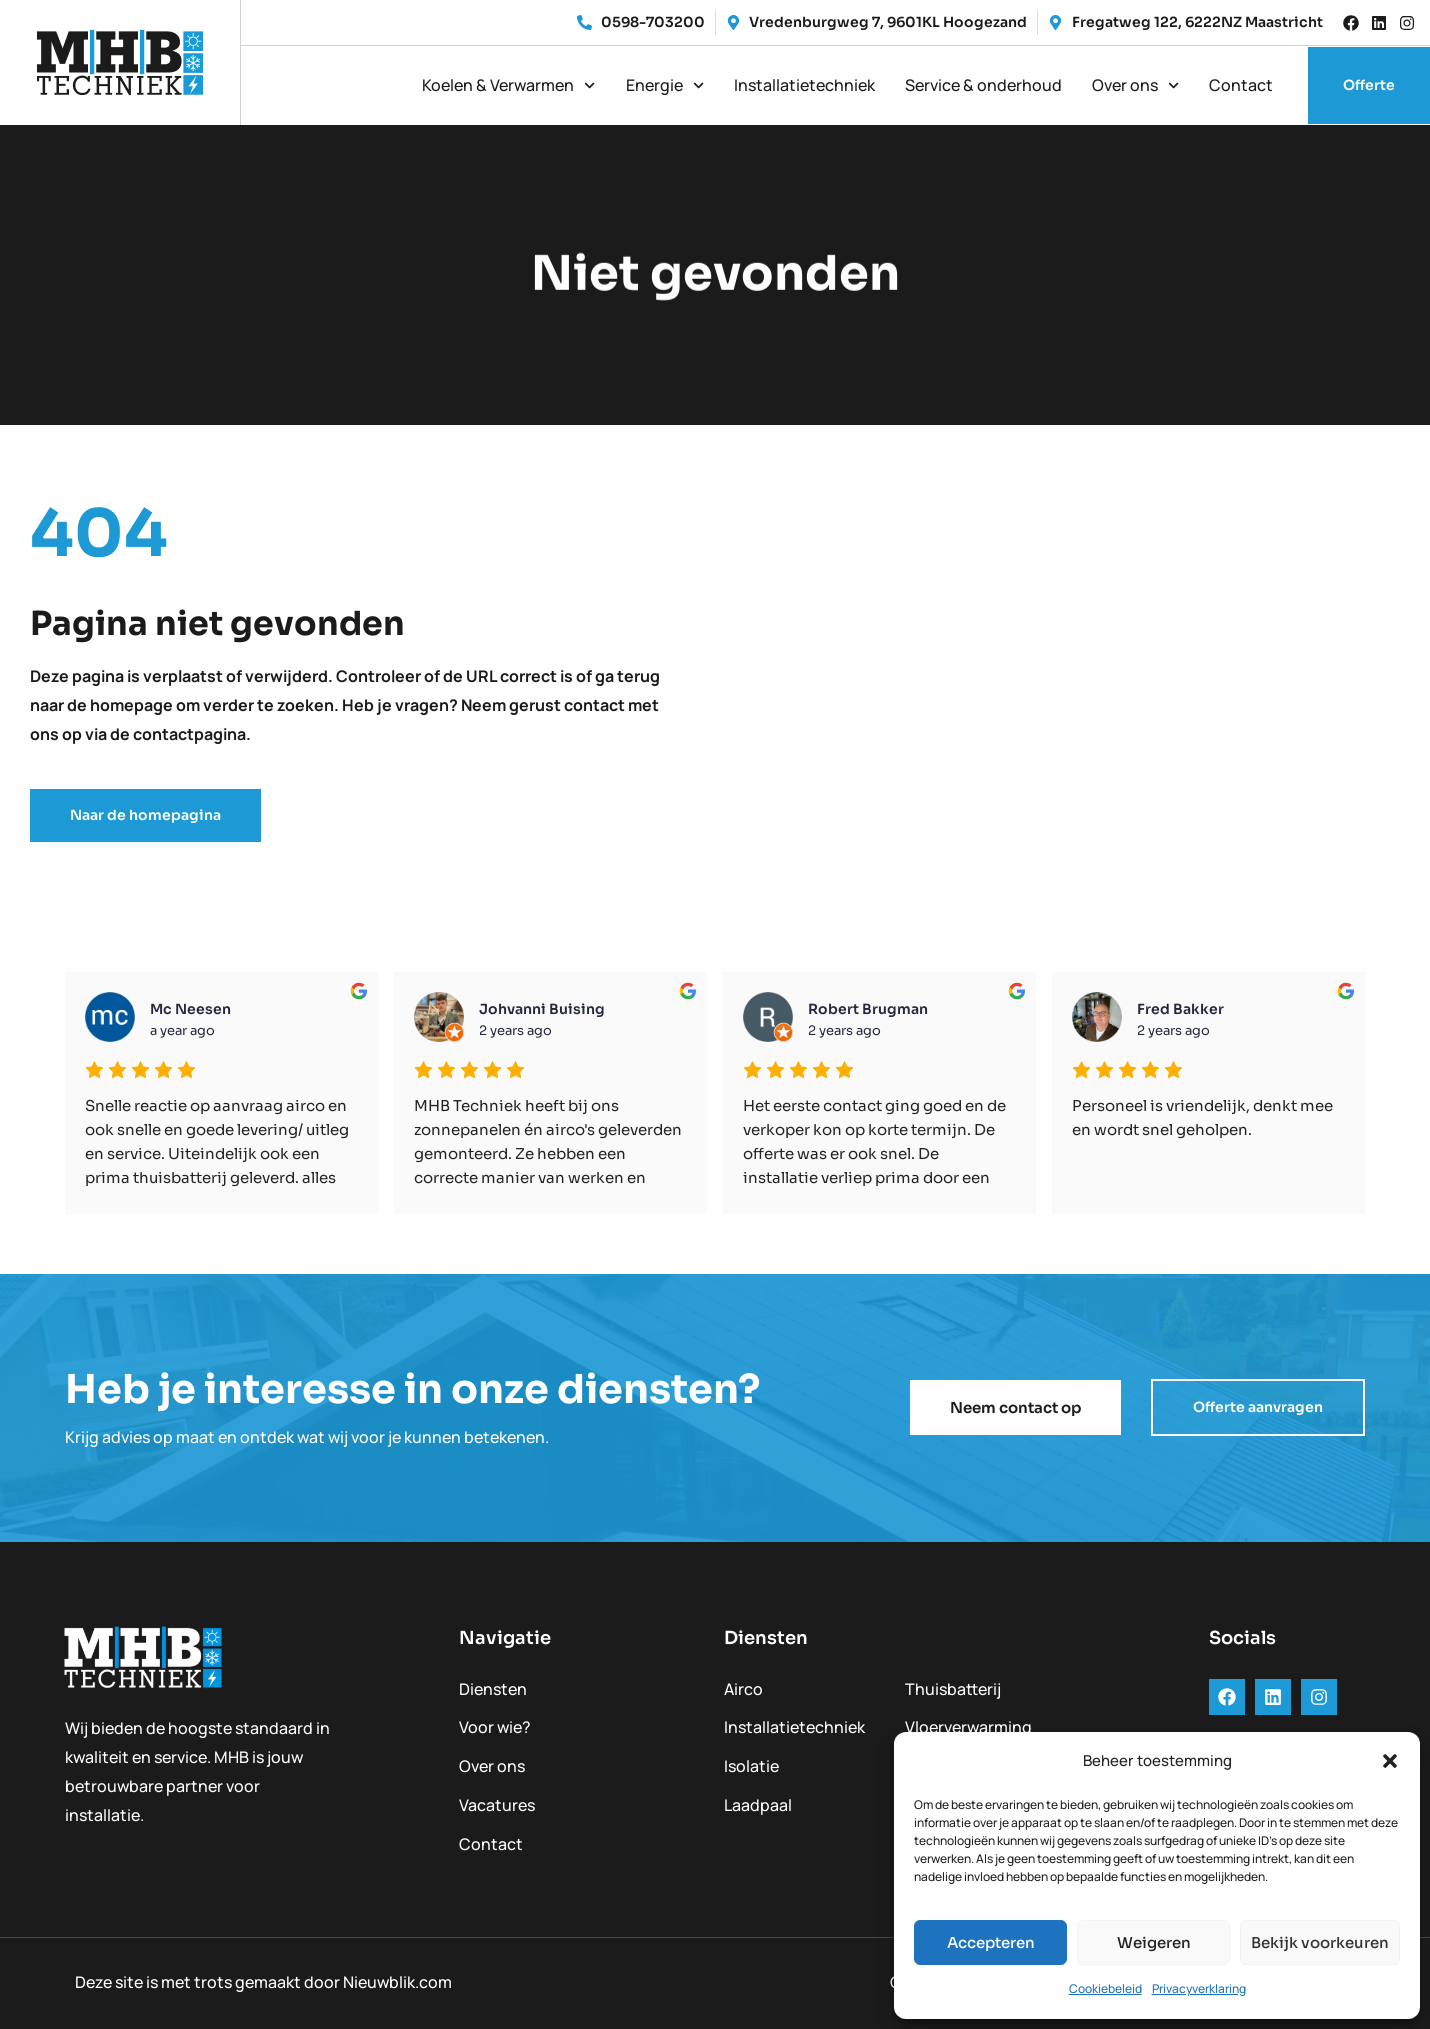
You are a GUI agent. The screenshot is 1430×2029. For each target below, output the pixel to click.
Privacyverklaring (1199, 1988)
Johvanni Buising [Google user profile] (542, 1009)
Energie (665, 85)
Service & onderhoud (983, 85)
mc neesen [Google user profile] (190, 1009)
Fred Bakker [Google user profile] (1180, 1009)
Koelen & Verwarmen (508, 85)
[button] (1390, 1761)
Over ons (1135, 85)
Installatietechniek (804, 85)
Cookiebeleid (1105, 1988)
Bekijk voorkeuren (1320, 1942)
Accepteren (991, 1942)
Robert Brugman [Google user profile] (868, 1009)
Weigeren (1154, 1942)
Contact (1241, 85)
